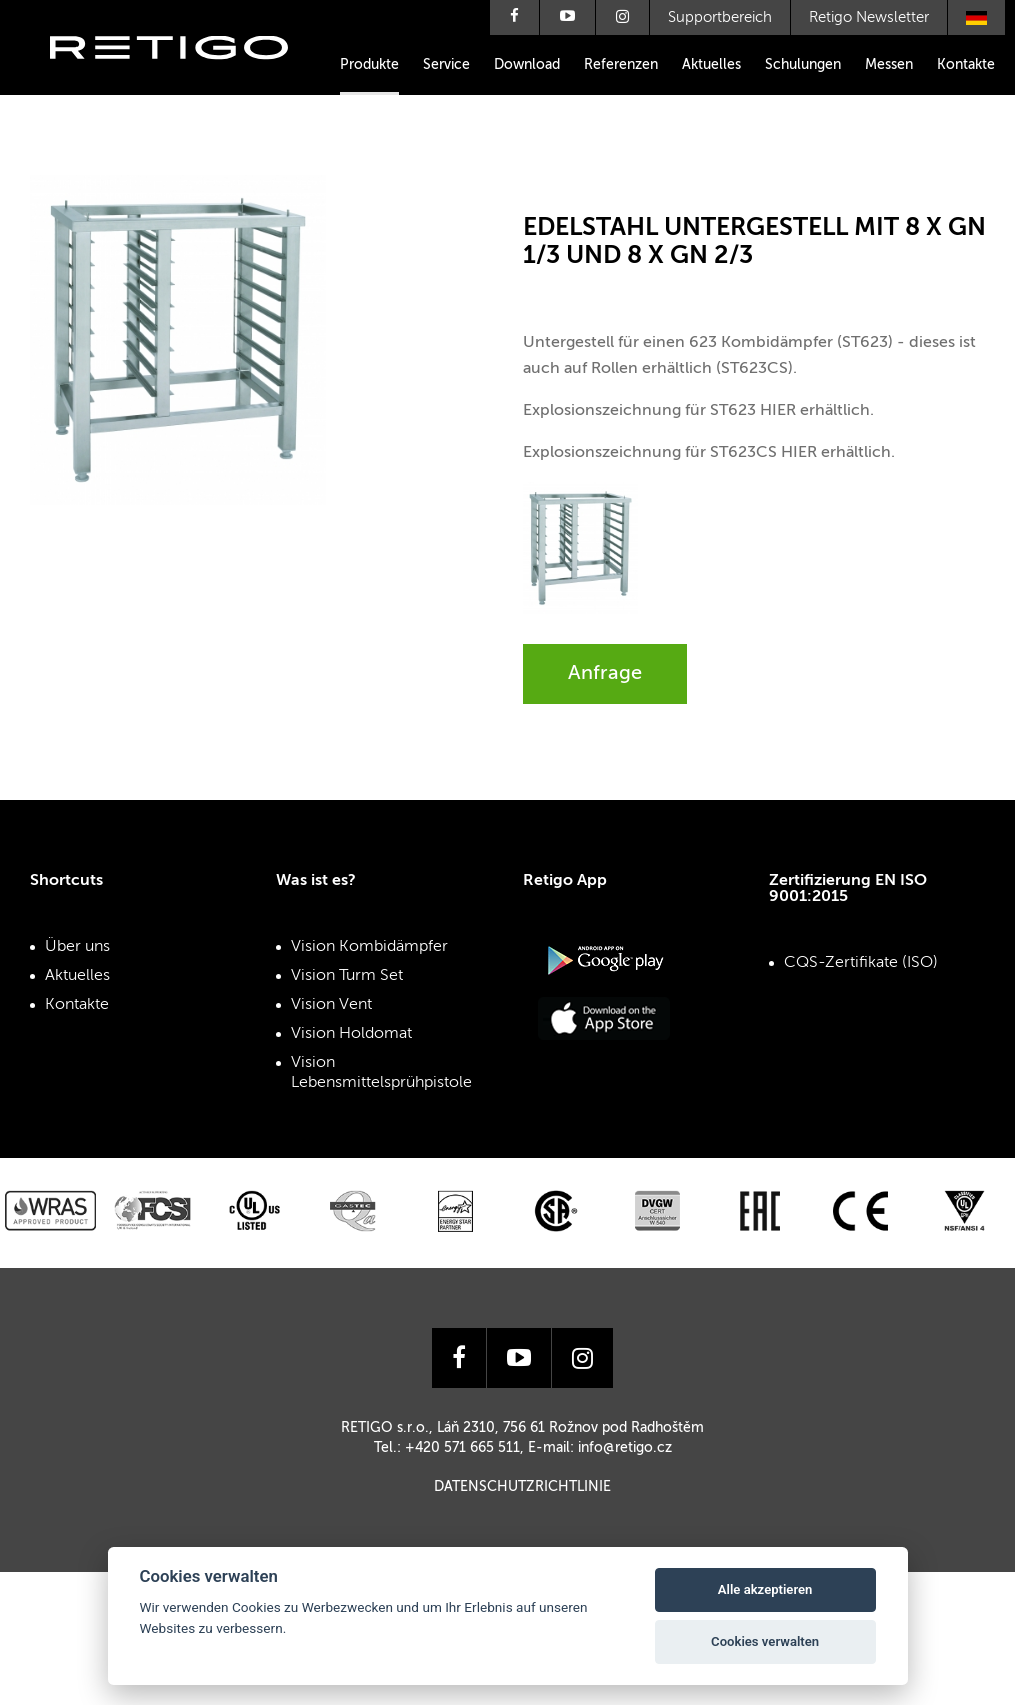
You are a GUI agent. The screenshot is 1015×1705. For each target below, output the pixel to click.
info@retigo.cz (625, 1448)
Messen (889, 65)
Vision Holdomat (351, 1034)
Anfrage (605, 674)
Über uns (77, 947)
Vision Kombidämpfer (369, 947)
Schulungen (803, 65)
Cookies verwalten (765, 1641)
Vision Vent (331, 1005)
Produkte (369, 65)
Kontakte (966, 65)
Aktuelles (711, 65)
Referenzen (621, 65)
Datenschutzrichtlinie (522, 1487)
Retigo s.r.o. (185, 77)
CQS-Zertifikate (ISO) (861, 963)
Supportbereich (720, 17)
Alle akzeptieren (765, 1589)
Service (446, 65)
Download (527, 65)
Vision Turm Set (347, 976)
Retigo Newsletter (869, 17)
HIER (778, 411)
